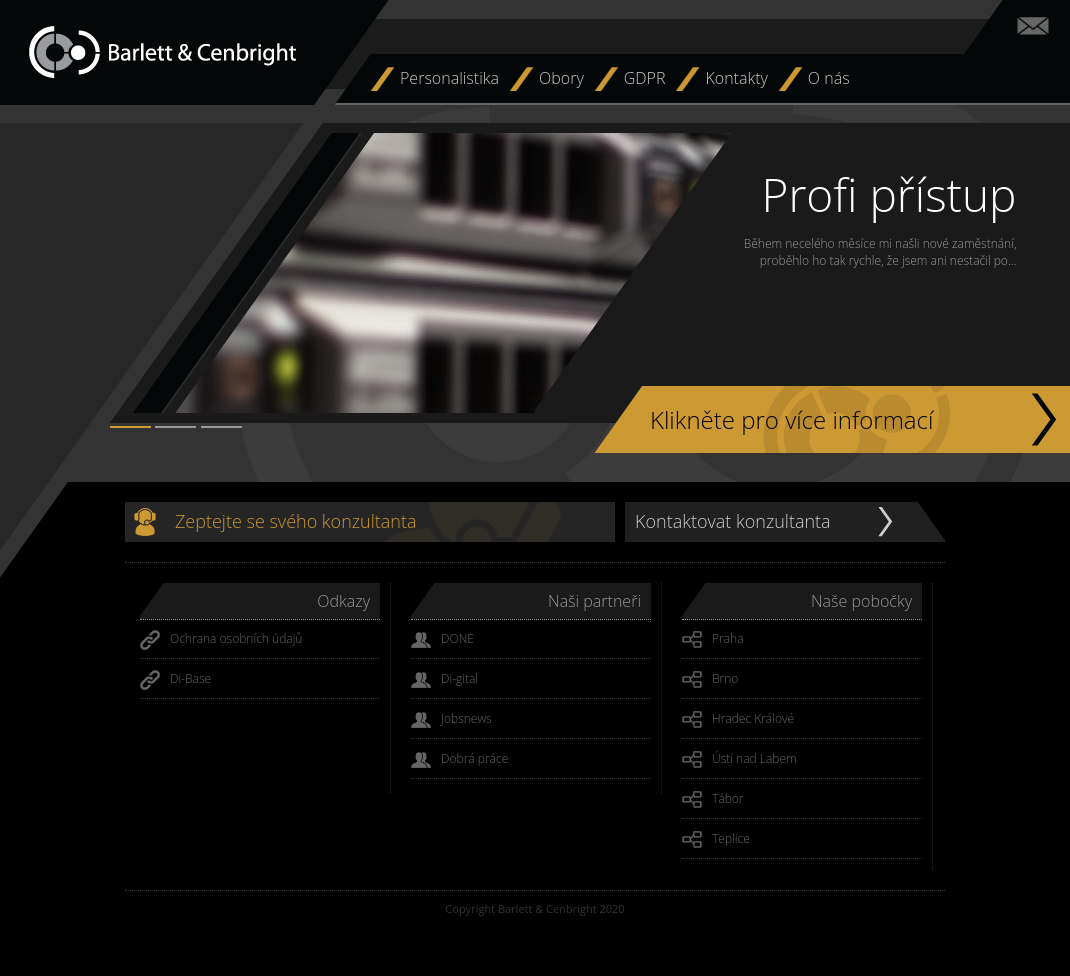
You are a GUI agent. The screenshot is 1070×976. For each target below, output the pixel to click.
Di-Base (175, 680)
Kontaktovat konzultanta (733, 521)
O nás (829, 78)
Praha (713, 640)
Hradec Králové (738, 720)
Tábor (713, 800)
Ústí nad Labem (739, 760)
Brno (710, 680)
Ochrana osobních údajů (221, 640)
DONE (442, 640)
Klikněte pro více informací (791, 419)
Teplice (716, 840)
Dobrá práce (459, 760)
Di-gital (444, 680)
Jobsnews (451, 720)
